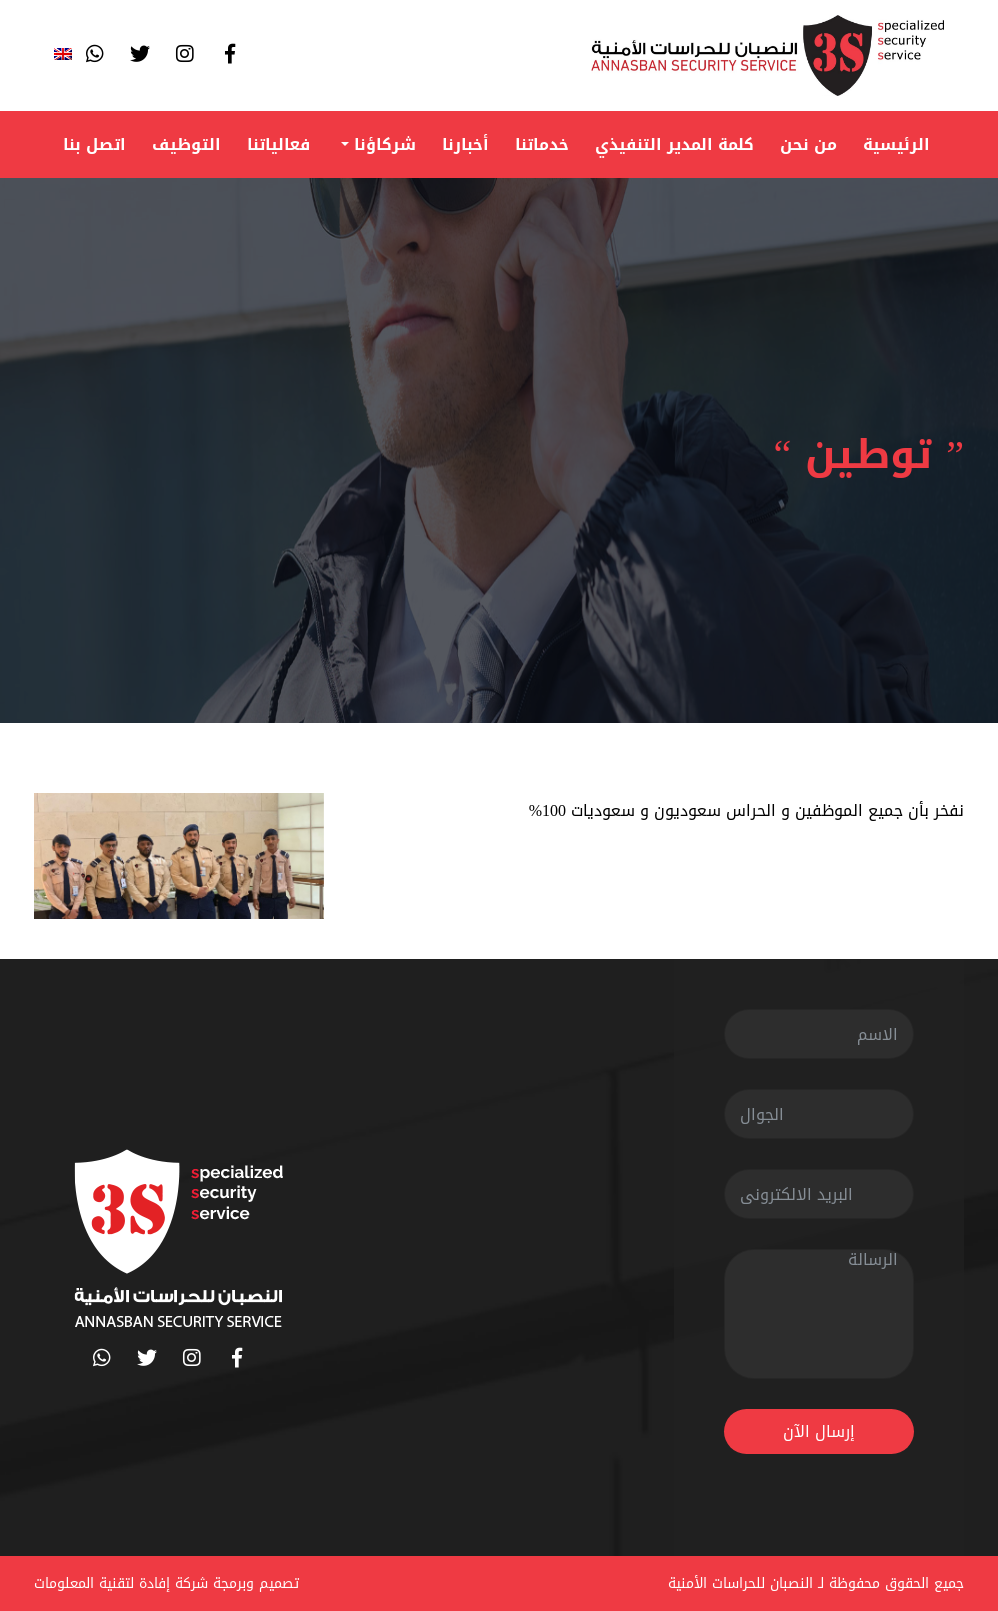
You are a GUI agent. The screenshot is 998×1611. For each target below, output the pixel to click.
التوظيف (186, 144)
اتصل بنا (94, 144)
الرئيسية (896, 144)
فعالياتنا (278, 144)
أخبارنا (465, 144)
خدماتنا (542, 144)
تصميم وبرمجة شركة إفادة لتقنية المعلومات (166, 1583)
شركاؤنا (382, 144)
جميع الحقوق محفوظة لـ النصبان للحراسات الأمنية (816, 1583)
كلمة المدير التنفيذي (674, 144)
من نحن (808, 144)
